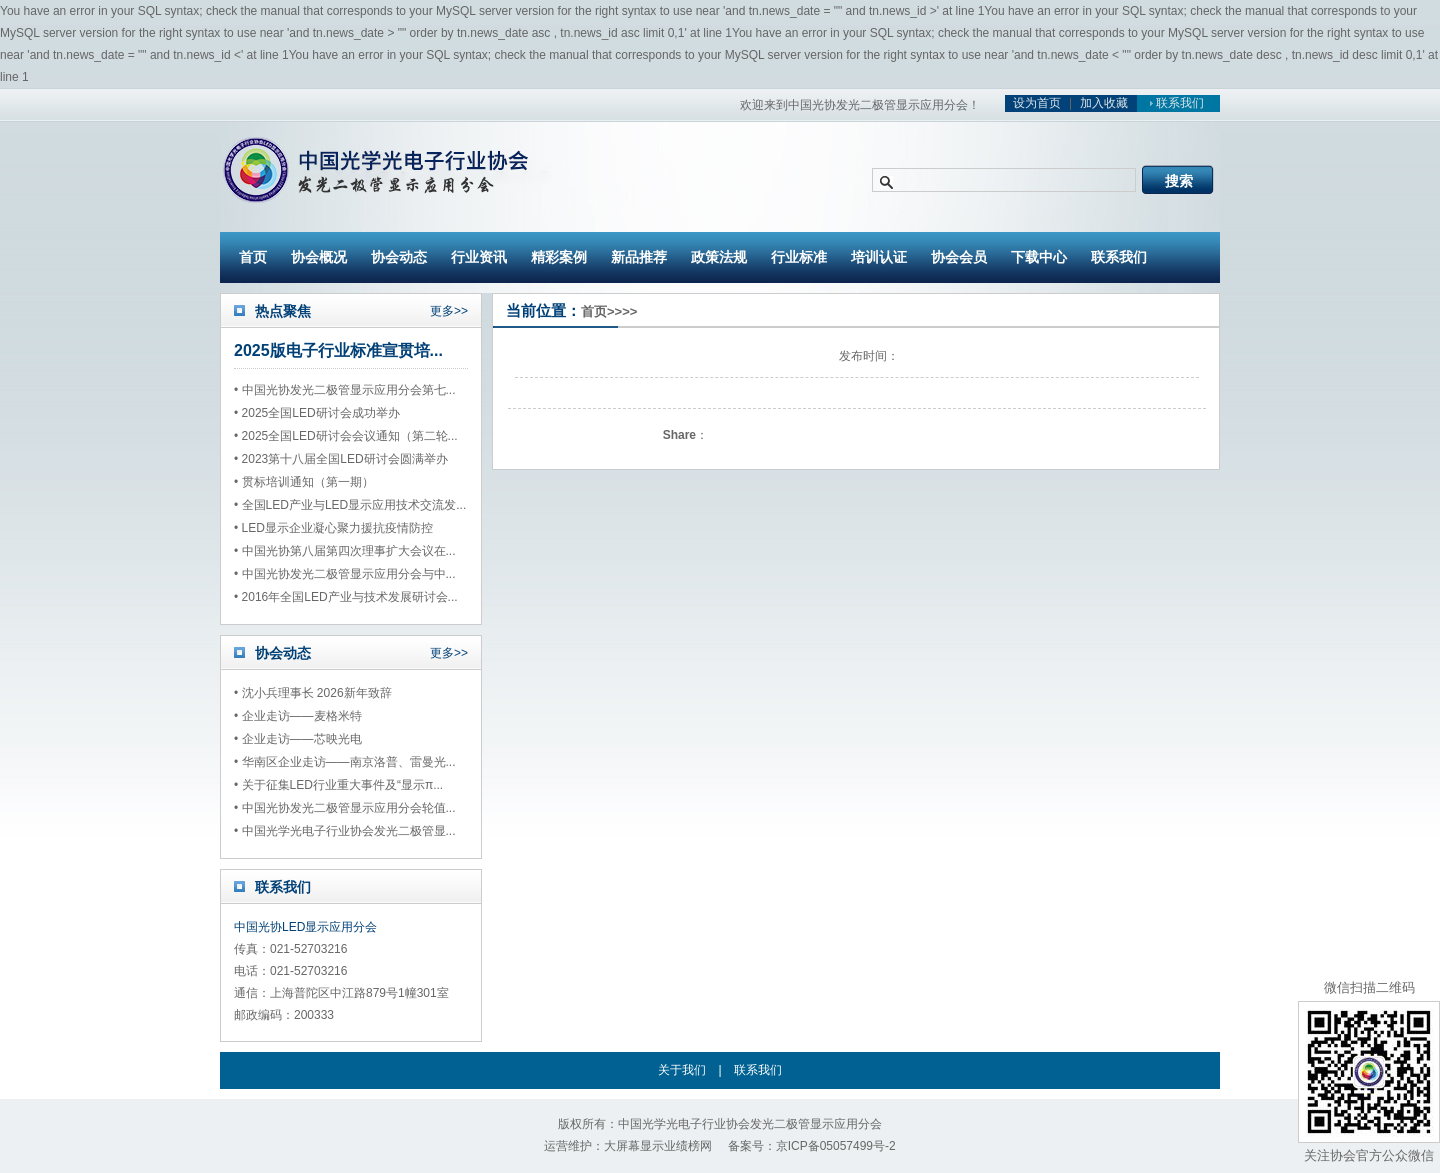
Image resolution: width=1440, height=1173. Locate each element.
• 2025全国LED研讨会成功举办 (317, 413)
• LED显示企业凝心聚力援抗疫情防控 (333, 528)
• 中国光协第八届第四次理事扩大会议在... (345, 551)
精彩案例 (559, 257)
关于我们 (682, 1070)
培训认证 (879, 257)
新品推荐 (639, 257)
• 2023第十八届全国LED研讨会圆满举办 (341, 459)
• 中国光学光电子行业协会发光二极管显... (345, 831)
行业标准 (799, 257)
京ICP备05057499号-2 (836, 1146)
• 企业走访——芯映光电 (298, 739)
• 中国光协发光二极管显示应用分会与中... (345, 574)
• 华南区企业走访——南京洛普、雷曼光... (345, 762)
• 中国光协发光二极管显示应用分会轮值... (345, 808)
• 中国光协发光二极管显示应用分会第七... (345, 390)
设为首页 (1037, 103)
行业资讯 (479, 257)
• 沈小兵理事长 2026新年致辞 (313, 693)
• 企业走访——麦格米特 (298, 716)
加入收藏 (1104, 103)
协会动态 (399, 257)
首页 (253, 257)
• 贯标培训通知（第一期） (304, 482)
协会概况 (319, 257)
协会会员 (959, 257)
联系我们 (1174, 103)
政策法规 (719, 257)
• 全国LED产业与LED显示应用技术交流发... (350, 505)
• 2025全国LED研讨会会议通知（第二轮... (346, 436)
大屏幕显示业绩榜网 (658, 1146)
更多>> (449, 311)
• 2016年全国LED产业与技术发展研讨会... (346, 597)
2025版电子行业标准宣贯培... (338, 350)
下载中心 (1039, 257)
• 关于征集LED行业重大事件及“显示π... (338, 785)
